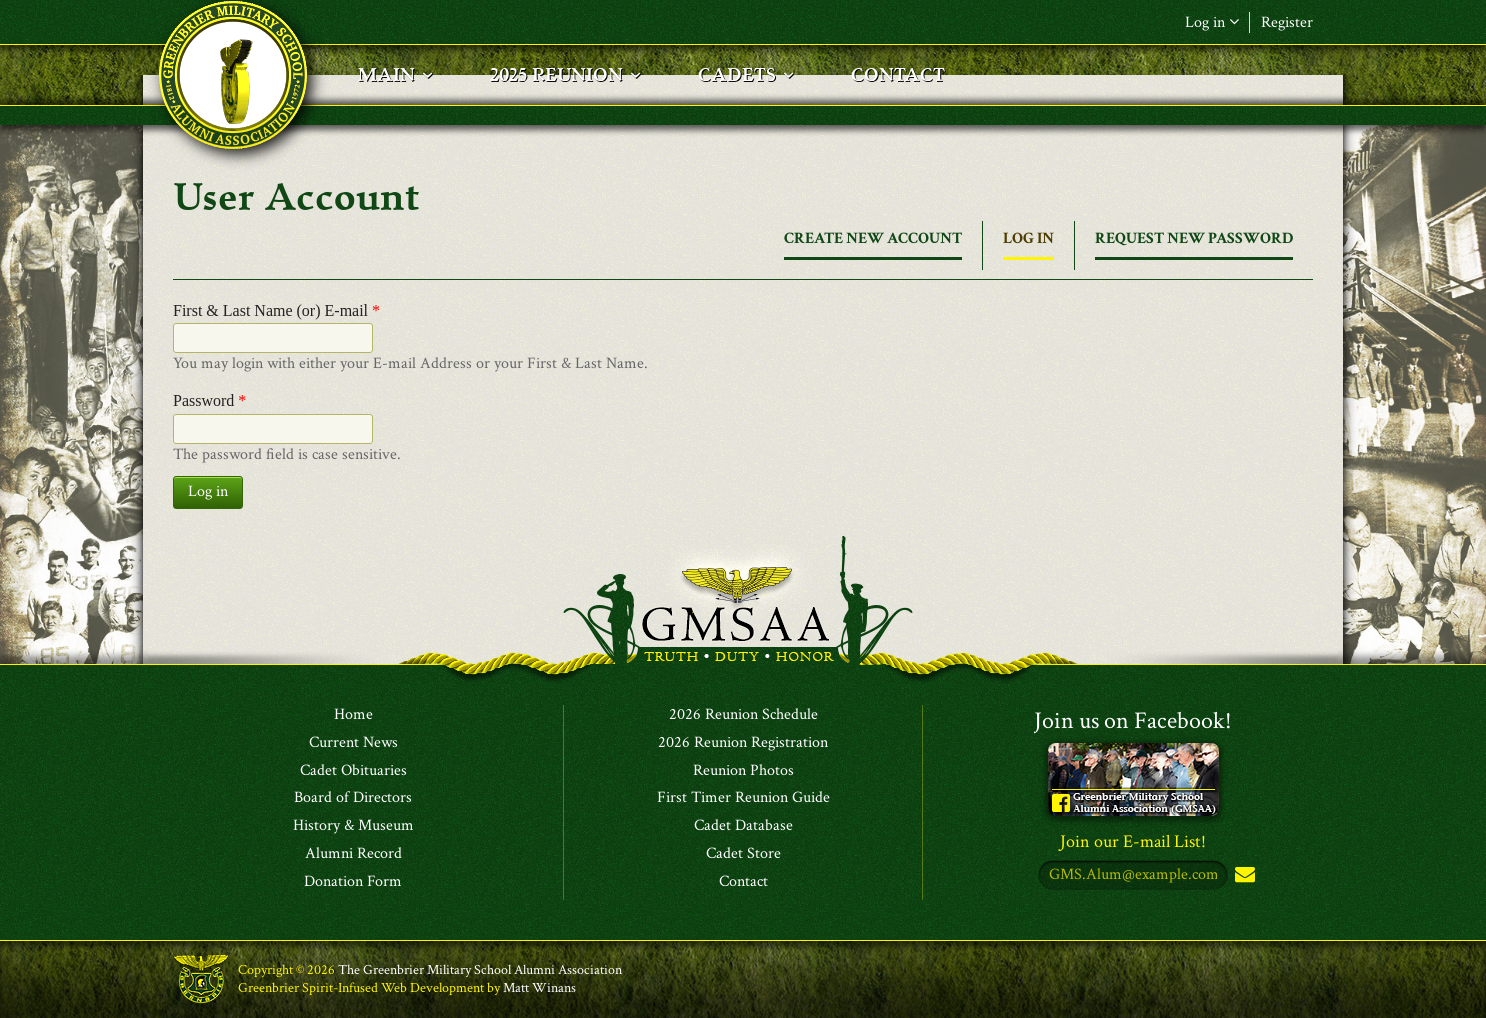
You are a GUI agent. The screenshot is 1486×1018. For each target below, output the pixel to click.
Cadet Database (743, 826)
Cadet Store (743, 854)
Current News (353, 743)
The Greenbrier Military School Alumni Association (480, 970)
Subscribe (1243, 875)
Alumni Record (353, 854)
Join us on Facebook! (1133, 720)
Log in (1212, 22)
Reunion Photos (743, 771)
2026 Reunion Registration (743, 743)
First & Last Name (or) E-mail (276, 310)
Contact (743, 882)
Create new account (873, 238)
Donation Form (353, 882)
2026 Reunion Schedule (743, 715)
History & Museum (353, 826)
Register (1287, 22)
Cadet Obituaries (353, 771)
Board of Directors (353, 798)
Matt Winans (539, 988)
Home (353, 715)
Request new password (1194, 238)
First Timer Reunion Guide (743, 798)
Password (209, 400)
